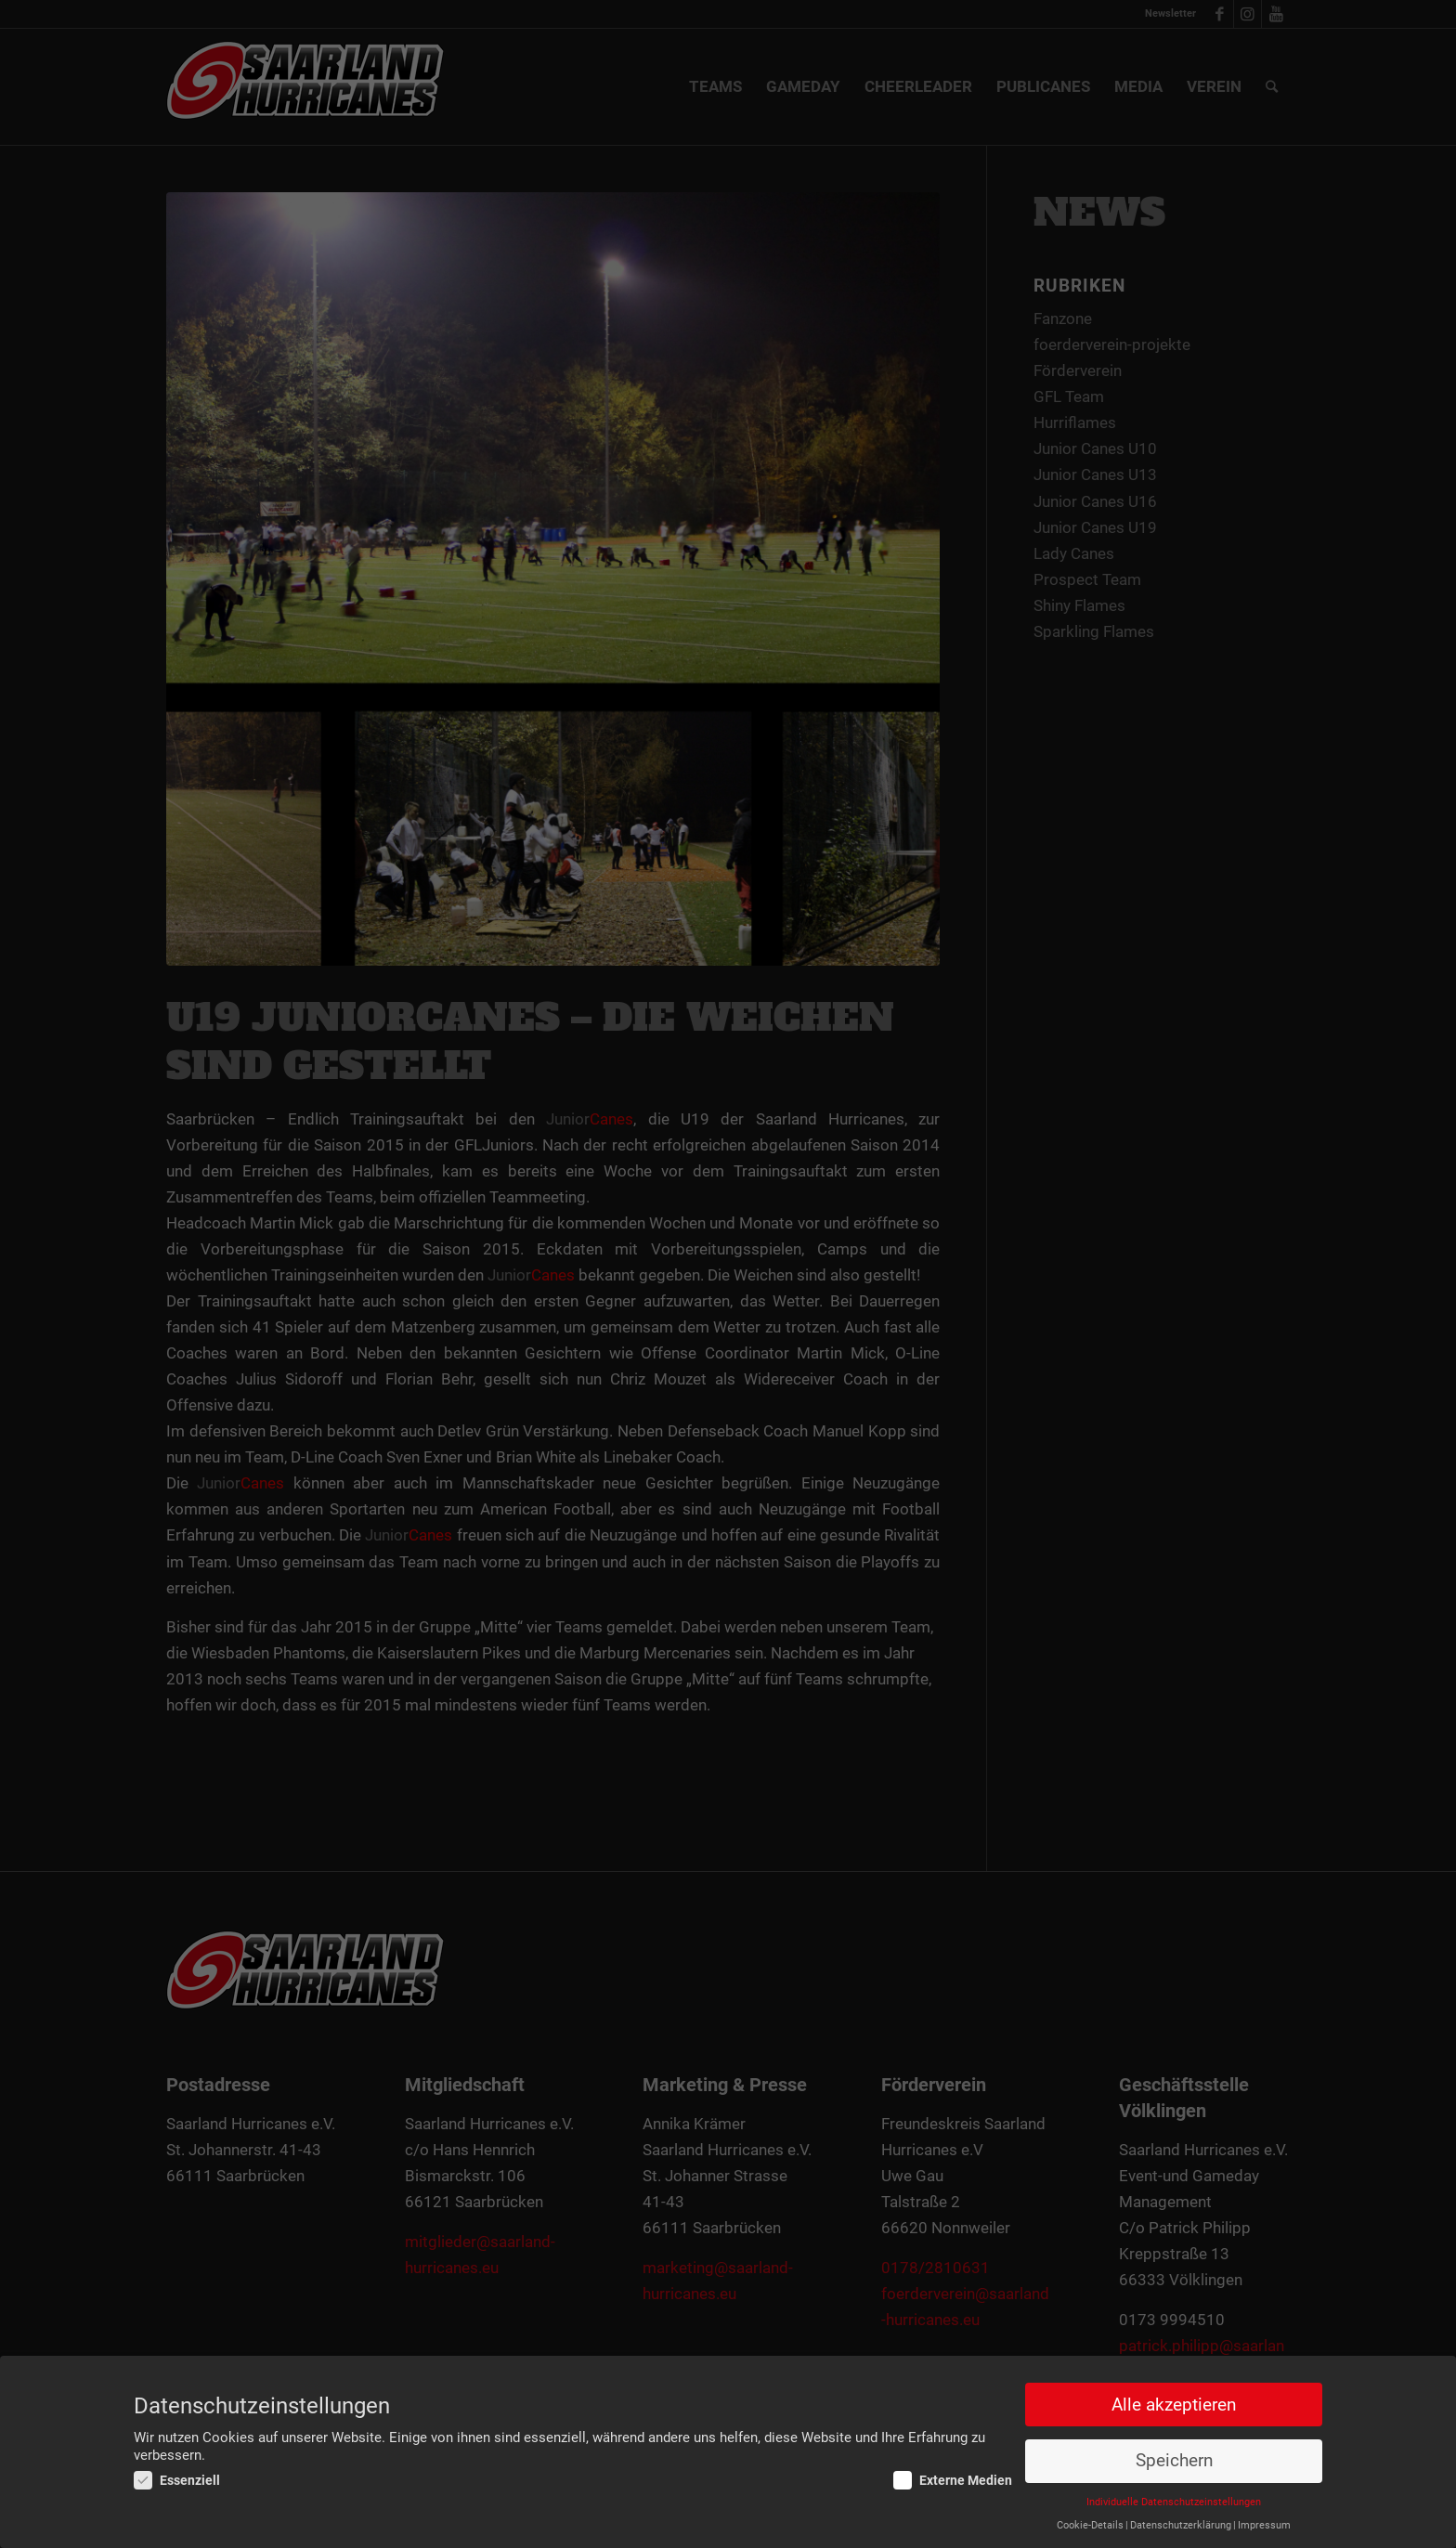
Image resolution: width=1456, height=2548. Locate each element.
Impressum (1264, 2525)
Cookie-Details (1090, 2525)
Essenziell (177, 2481)
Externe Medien (952, 2481)
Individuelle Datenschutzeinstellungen (1173, 2503)
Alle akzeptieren (1174, 2405)
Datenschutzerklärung (1180, 2525)
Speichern (1174, 2461)
